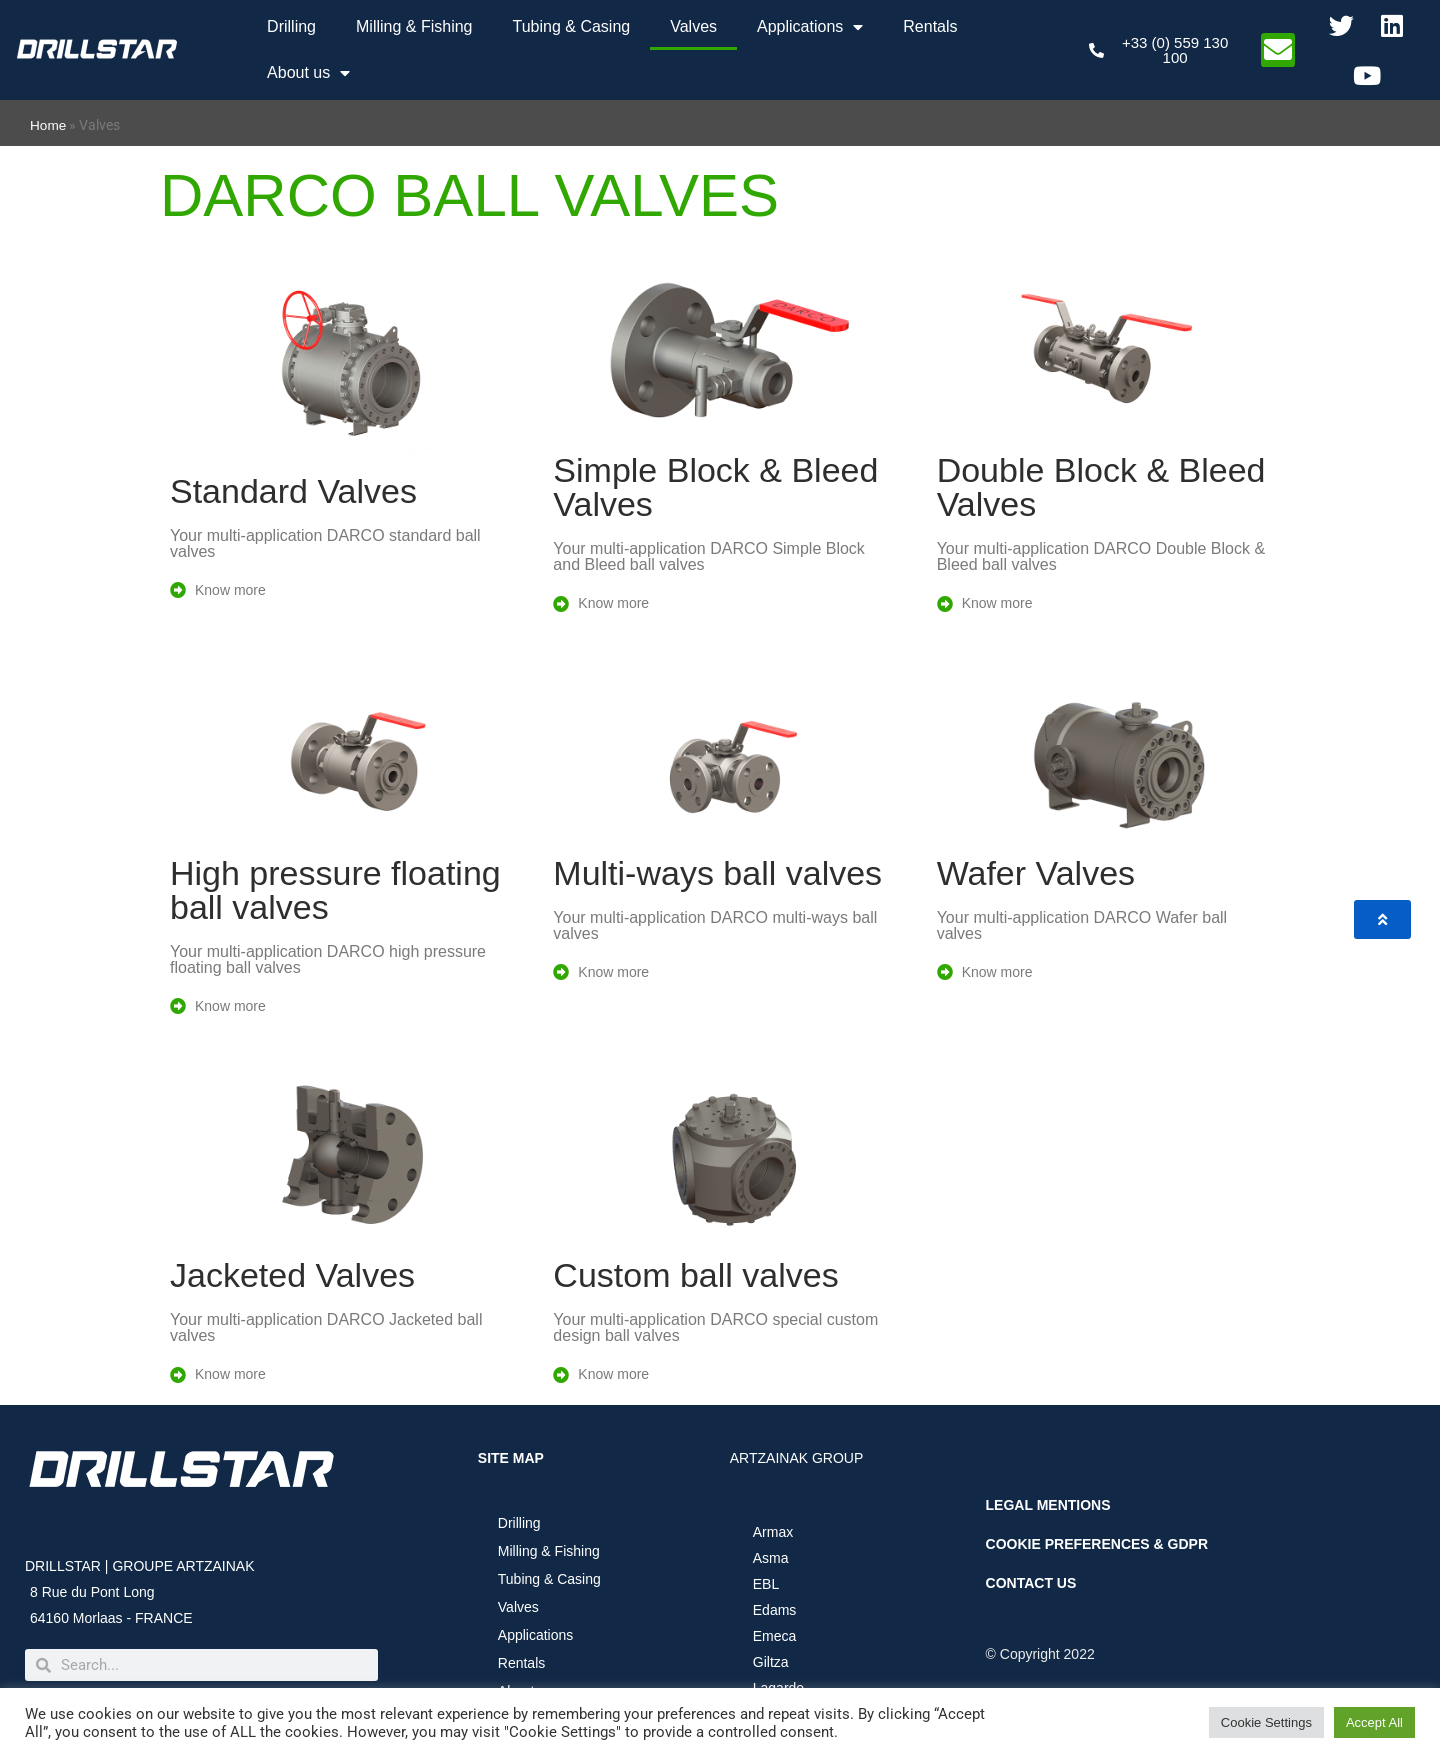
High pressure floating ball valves (335, 890)
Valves (693, 26)
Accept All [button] (1374, 1722)
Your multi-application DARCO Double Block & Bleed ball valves (1101, 556)
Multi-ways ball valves (717, 873)
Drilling (291, 26)
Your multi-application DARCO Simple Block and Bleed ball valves (709, 556)
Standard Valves (293, 491)
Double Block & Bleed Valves (1101, 487)
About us (308, 73)
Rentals (930, 26)
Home (48, 125)
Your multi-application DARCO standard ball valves (325, 543)
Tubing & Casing (571, 26)
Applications (810, 27)
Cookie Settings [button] (1266, 1722)
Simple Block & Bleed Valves (715, 487)
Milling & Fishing (414, 26)
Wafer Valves (1036, 873)
